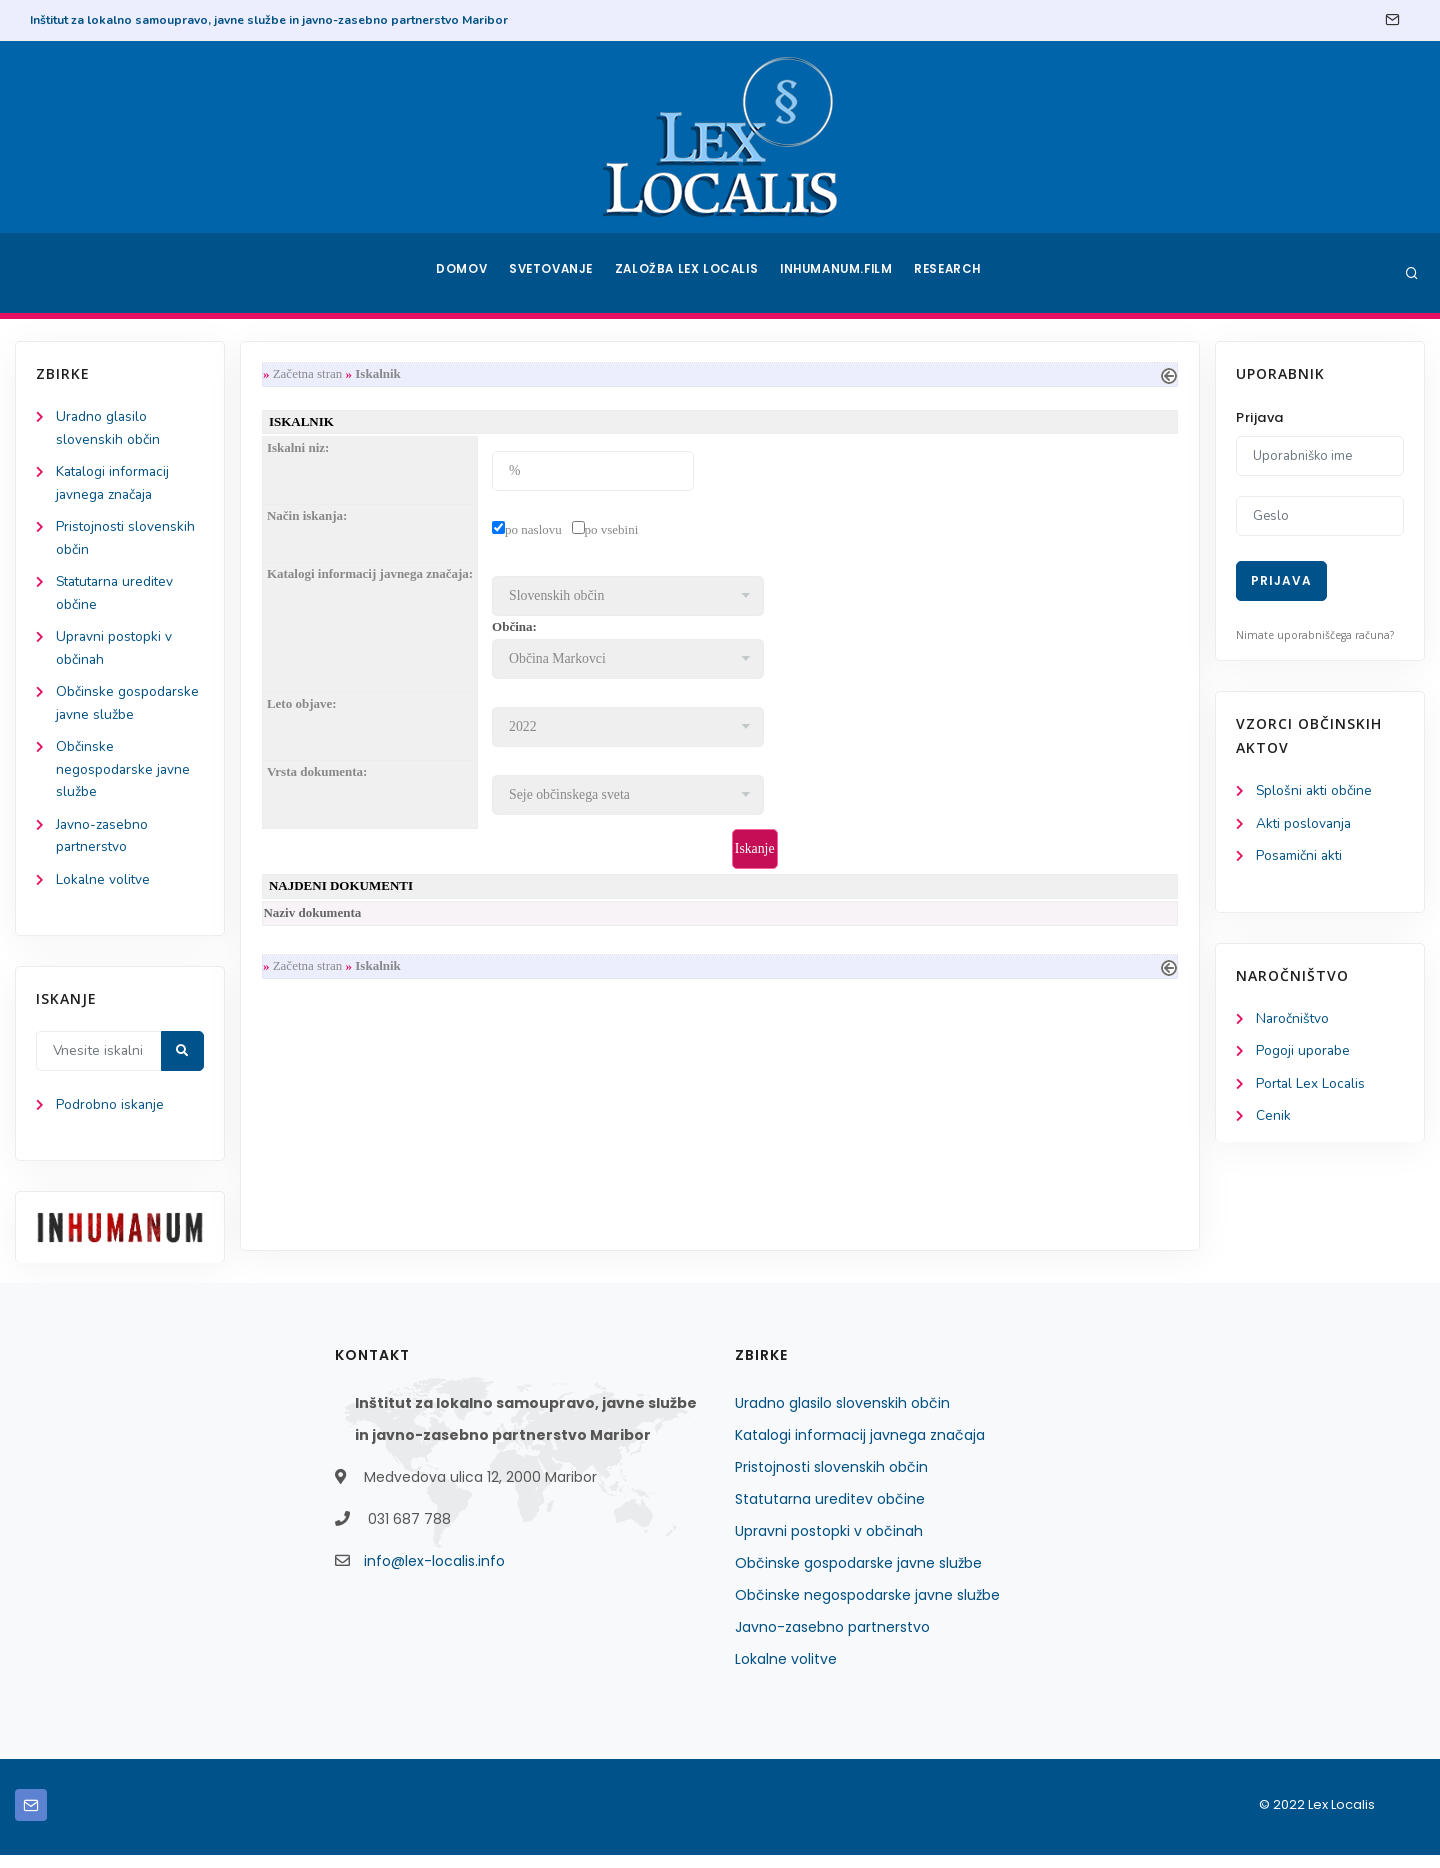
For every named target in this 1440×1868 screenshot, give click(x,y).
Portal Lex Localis (1312, 1087)
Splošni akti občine (1315, 791)
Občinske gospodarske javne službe (858, 1576)
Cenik (1273, 1120)
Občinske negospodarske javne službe (124, 778)
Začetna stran (312, 374)
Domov (460, 273)
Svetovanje (554, 273)
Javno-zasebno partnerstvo (832, 1640)
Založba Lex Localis (690, 273)
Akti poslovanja (1305, 824)
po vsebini (616, 531)
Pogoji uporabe (1303, 1054)
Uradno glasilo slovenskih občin (842, 1416)
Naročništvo (1293, 1021)
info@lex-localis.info (434, 1574)
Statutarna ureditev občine (830, 1512)
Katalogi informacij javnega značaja (860, 1448)
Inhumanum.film (838, 273)
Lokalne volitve (104, 891)
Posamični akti (1300, 857)
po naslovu (537, 531)
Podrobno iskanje (110, 1118)
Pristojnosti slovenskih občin (831, 1480)
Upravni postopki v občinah (829, 1544)
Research (951, 273)
